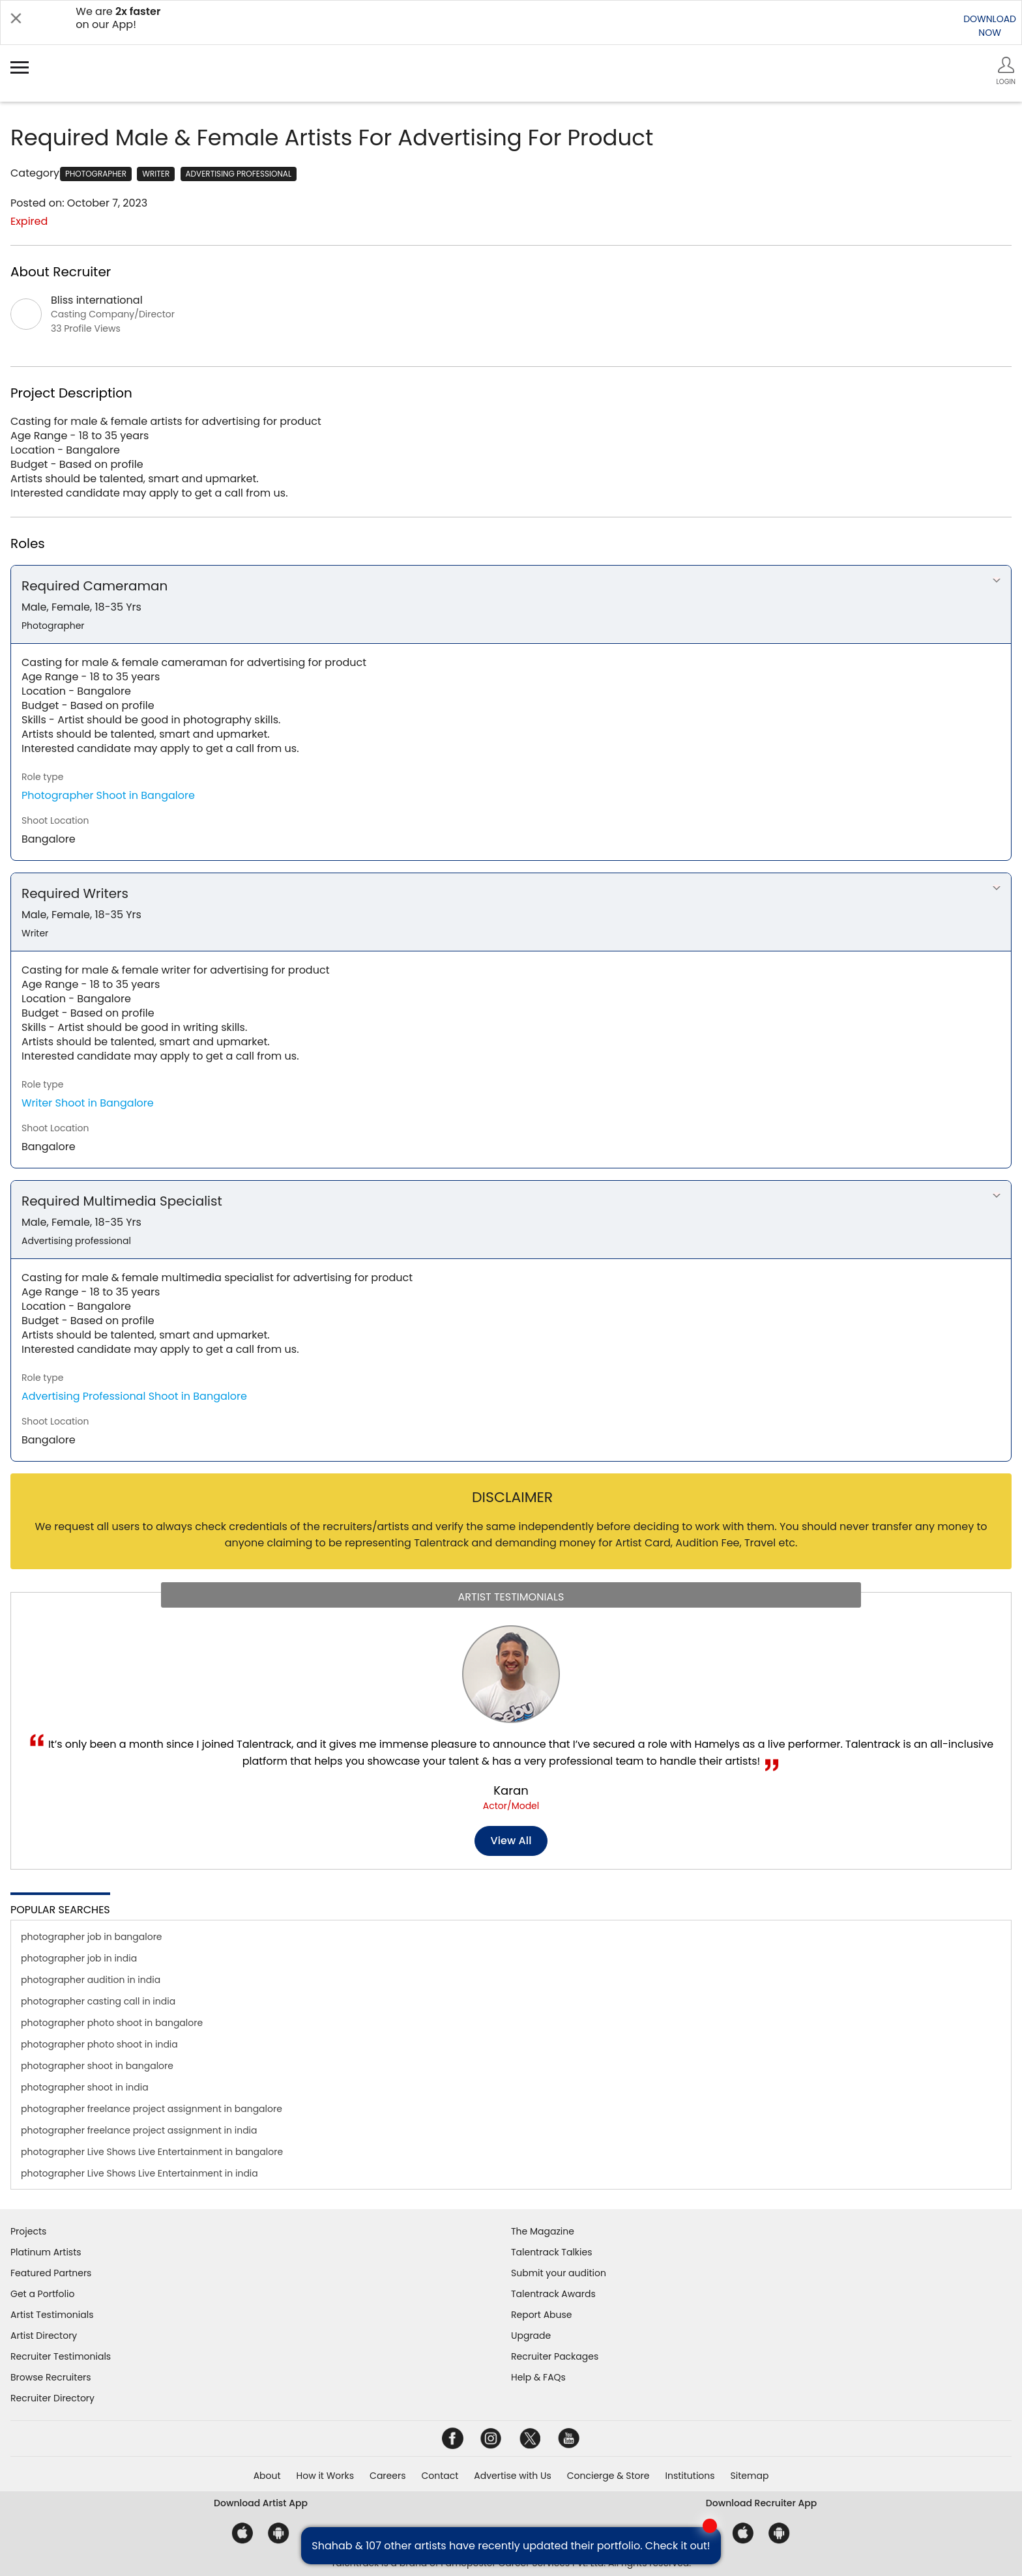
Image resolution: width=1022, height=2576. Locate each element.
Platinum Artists (45, 2252)
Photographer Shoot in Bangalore (108, 795)
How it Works (326, 2475)
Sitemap (750, 2475)
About (267, 2475)
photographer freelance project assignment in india (139, 2130)
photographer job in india (79, 1958)
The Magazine (542, 2231)
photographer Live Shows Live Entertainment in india (139, 2173)
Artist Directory (43, 2335)
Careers (387, 2475)
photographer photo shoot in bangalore (112, 2022)
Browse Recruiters (50, 2377)
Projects (28, 2231)
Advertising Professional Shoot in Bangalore (134, 1396)
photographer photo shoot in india (99, 2044)
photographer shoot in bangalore (97, 2065)
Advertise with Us (512, 2475)
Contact (439, 2475)
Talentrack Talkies (551, 2252)
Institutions (689, 2475)
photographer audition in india (90, 1979)
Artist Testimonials (51, 2314)
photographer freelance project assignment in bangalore (151, 2108)
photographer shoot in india (85, 2087)
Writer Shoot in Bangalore (88, 1102)
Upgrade (531, 2335)
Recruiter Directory (52, 2398)
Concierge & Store (608, 2475)
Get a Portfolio (42, 2294)
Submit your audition (558, 2273)
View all (511, 1840)
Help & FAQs (538, 2377)
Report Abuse (541, 2314)
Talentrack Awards (553, 2294)
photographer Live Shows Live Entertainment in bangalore (152, 2151)
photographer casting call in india (98, 2001)
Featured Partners (50, 2273)
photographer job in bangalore (91, 1936)
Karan (510, 1790)
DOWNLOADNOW (989, 25)
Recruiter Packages (554, 2356)
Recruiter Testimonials (60, 2356)
